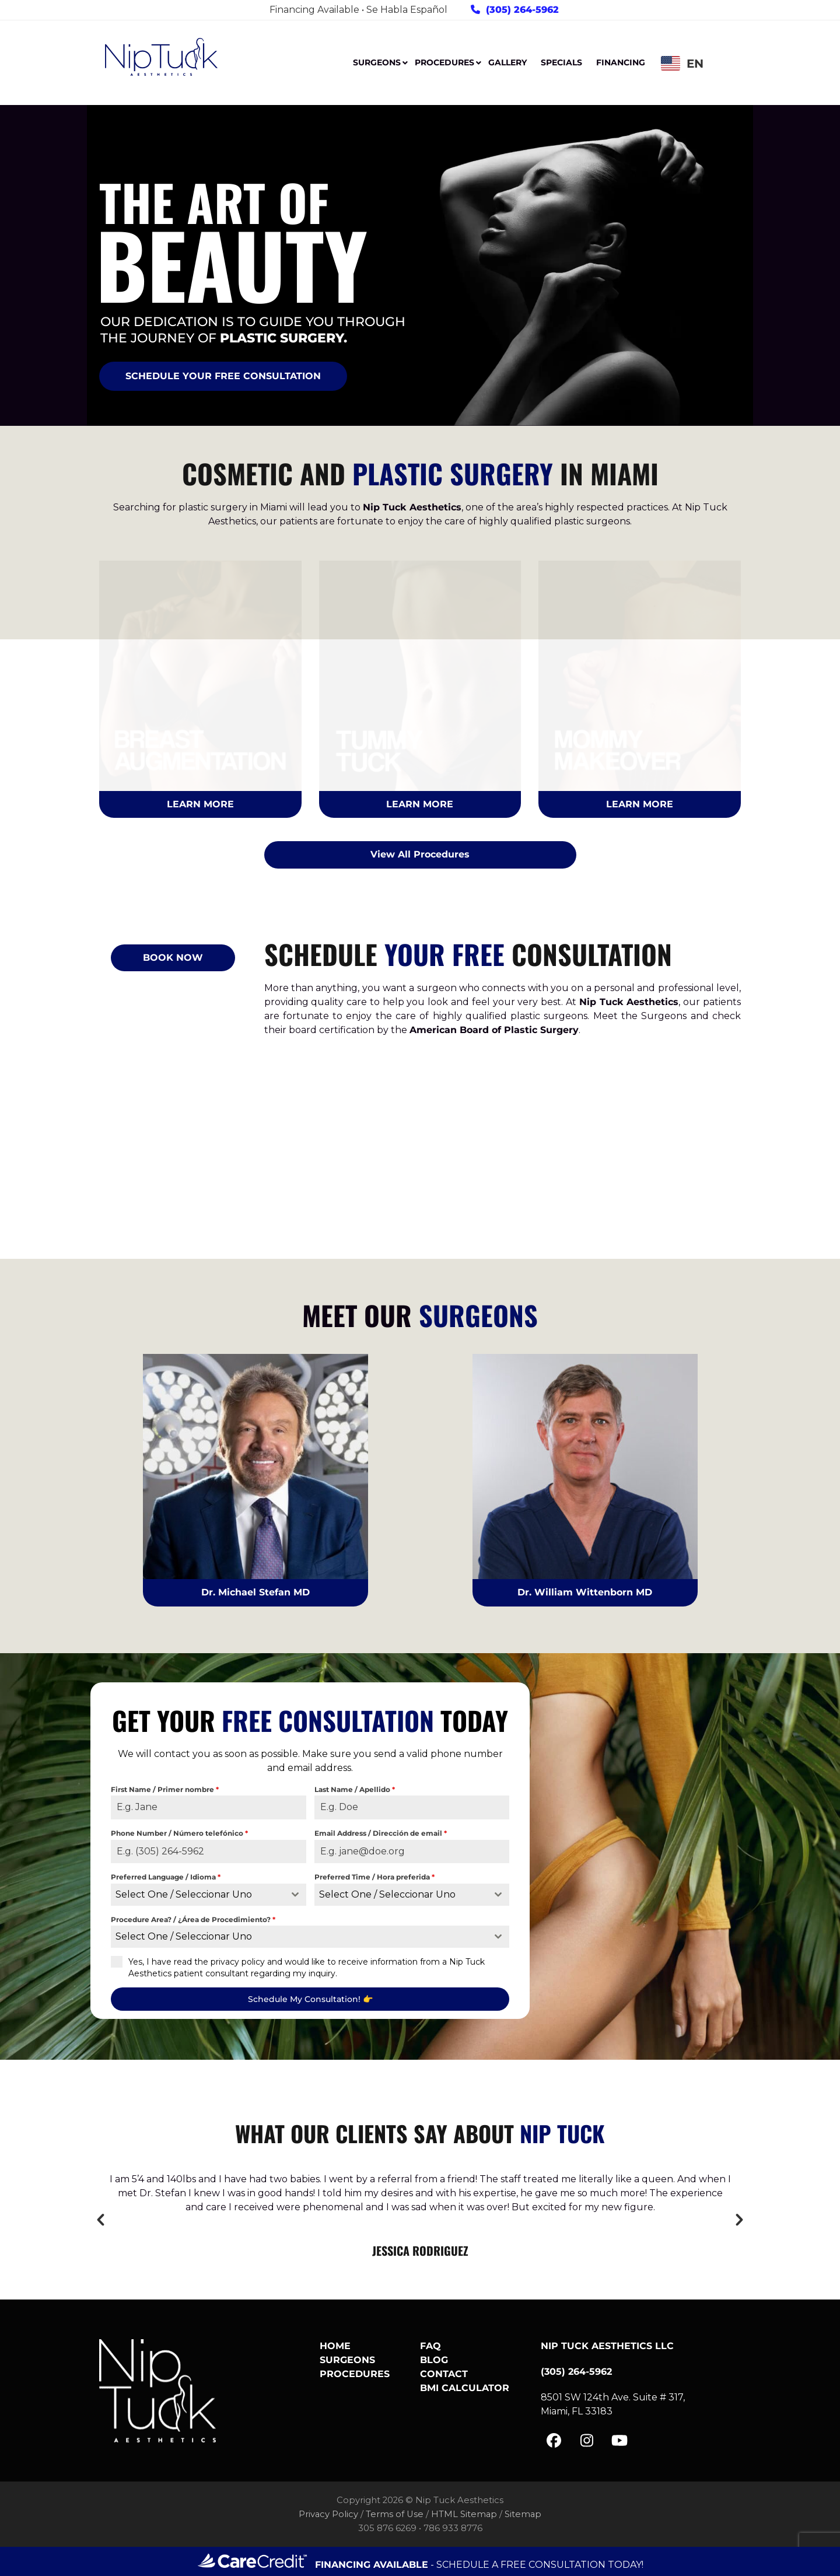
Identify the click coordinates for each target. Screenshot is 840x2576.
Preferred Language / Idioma (165, 1877)
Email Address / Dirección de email (380, 1833)
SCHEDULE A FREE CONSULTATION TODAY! (539, 2564)
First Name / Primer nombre (165, 1789)
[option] (420, 2216)
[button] (100, 2220)
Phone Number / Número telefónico (179, 1833)
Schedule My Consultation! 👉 (310, 1999)
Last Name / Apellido (354, 1789)
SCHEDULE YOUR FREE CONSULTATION (223, 376)
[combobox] (208, 1895)
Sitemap (523, 2514)
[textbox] (197, 1895)
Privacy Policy (328, 2514)
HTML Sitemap (464, 2514)
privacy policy (238, 1962)
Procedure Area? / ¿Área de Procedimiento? (193, 1919)
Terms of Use (395, 2514)
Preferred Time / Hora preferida (374, 1877)
